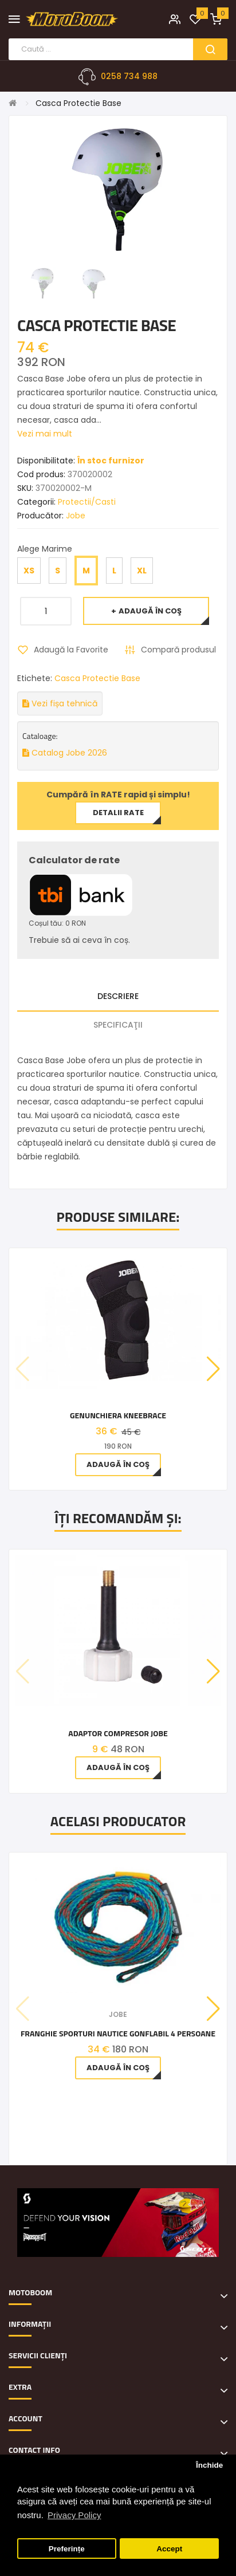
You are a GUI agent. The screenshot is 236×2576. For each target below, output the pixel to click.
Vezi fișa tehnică (59, 703)
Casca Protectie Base (78, 103)
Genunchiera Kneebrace (118, 1415)
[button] (213, 1369)
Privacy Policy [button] (74, 2515)
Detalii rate (118, 812)
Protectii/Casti (87, 502)
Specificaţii (118, 1025)
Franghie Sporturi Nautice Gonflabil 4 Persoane (118, 2033)
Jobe (75, 515)
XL (142, 570)
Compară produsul (178, 649)
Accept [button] (169, 2548)
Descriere (118, 996)
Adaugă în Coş (150, 610)
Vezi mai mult (44, 433)
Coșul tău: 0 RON (57, 923)
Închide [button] (209, 2465)
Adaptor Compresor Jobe (118, 1733)
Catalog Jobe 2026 (64, 752)
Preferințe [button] (67, 2548)
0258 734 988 (129, 76)
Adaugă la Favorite (71, 649)
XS (28, 570)
